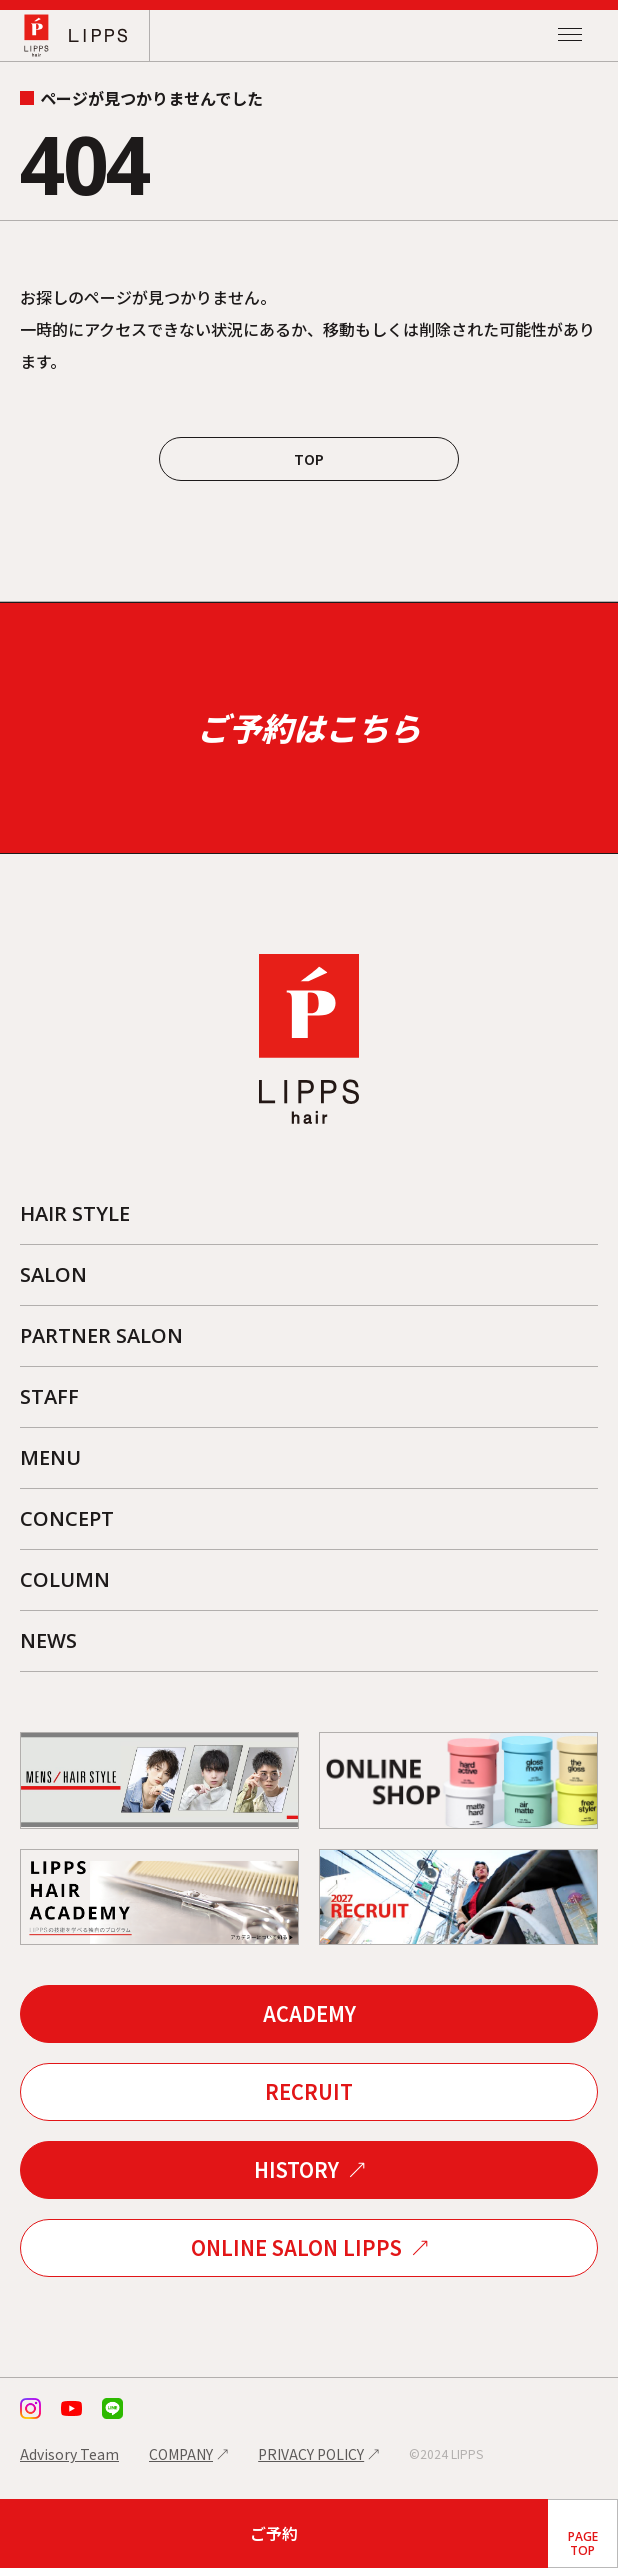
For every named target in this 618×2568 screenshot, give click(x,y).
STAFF (49, 1396)
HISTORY (296, 2169)
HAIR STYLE (75, 1213)
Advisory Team (69, 2454)
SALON (53, 1274)
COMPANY (181, 2454)
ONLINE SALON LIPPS (296, 2247)
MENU (50, 1457)
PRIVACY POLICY (311, 2454)
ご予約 (274, 2533)
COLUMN (65, 1579)
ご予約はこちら (309, 727)
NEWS (48, 1640)
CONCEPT (67, 1518)
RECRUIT (309, 2091)
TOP (309, 459)
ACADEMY (309, 2013)
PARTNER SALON (101, 1335)
